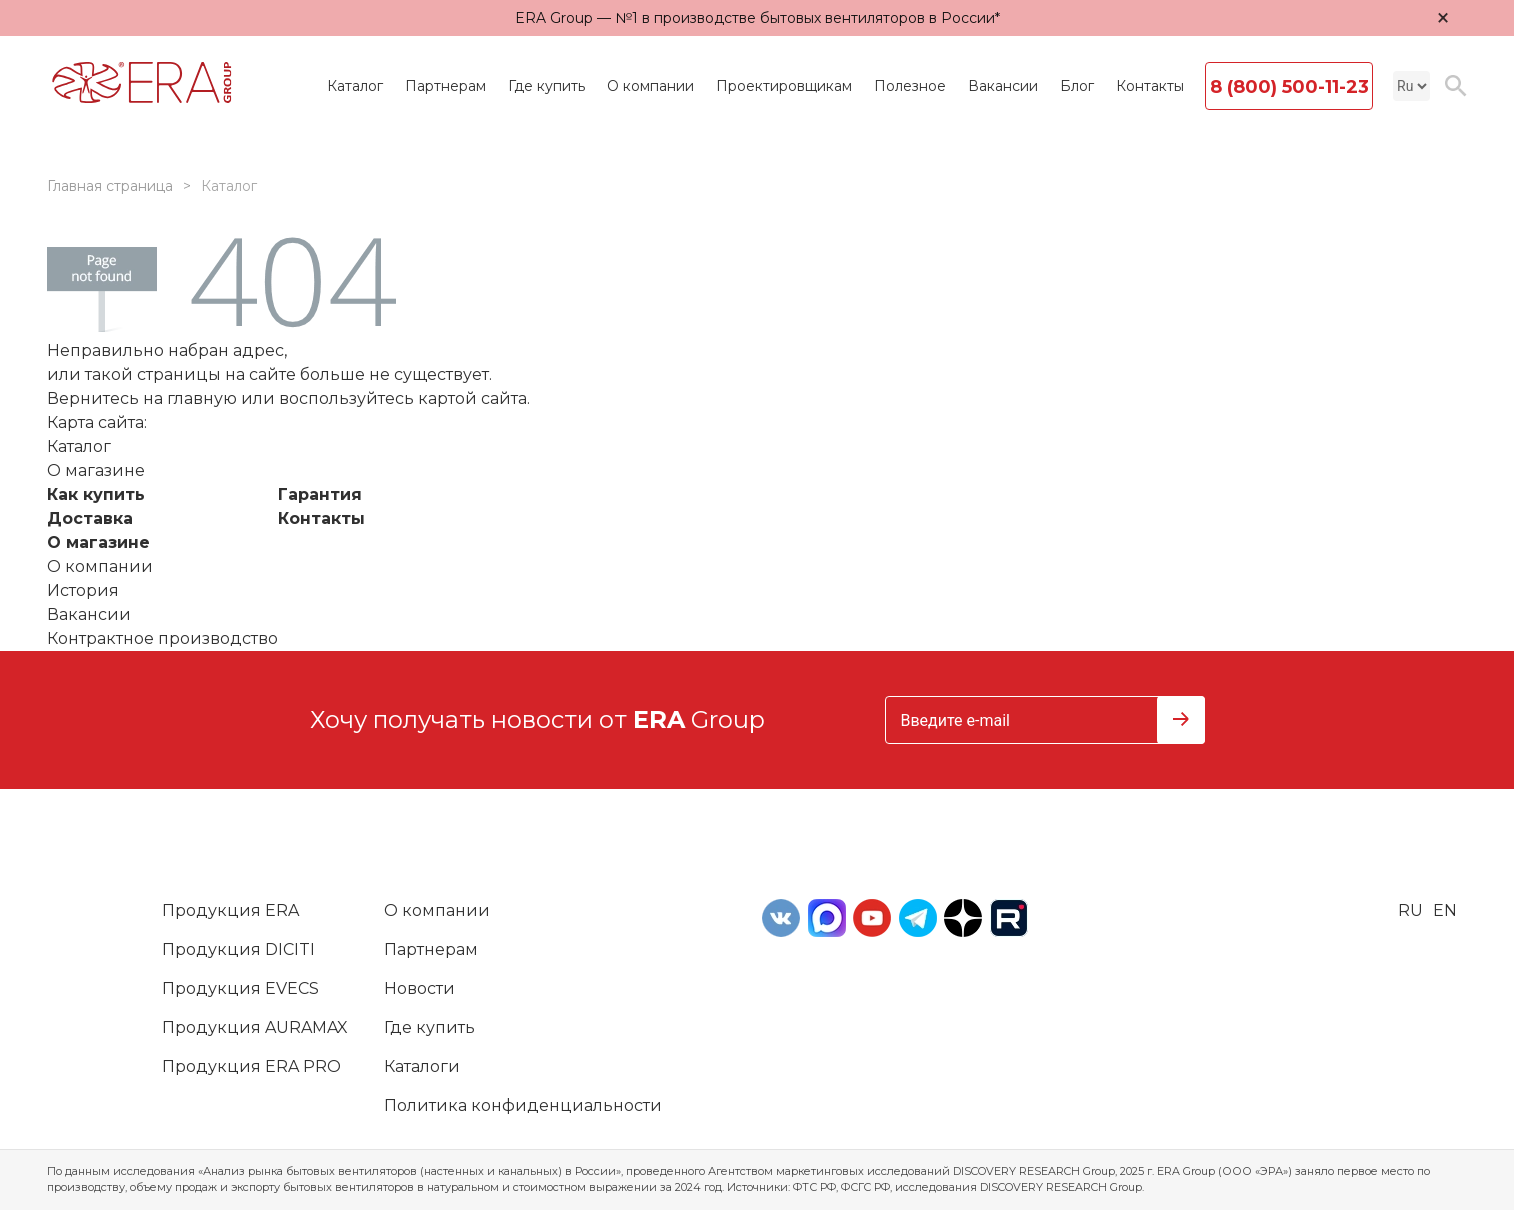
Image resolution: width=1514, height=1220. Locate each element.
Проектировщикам (784, 86)
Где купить (546, 86)
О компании (650, 86)
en (1445, 910)
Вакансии (1003, 86)
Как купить (96, 494)
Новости (419, 988)
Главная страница (110, 186)
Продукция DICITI (238, 949)
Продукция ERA (230, 910)
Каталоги (422, 1066)
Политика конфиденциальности (523, 1105)
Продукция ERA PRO (251, 1066)
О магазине (98, 542)
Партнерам (445, 86)
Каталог (355, 86)
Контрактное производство (162, 638)
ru (1410, 910)
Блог (1077, 86)
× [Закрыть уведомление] (1443, 17)
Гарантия (320, 494)
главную (202, 398)
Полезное (910, 86)
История (83, 590)
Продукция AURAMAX (255, 1027)
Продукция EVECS (240, 988)
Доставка (90, 518)
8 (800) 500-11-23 (1289, 87)
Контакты (1150, 86)
